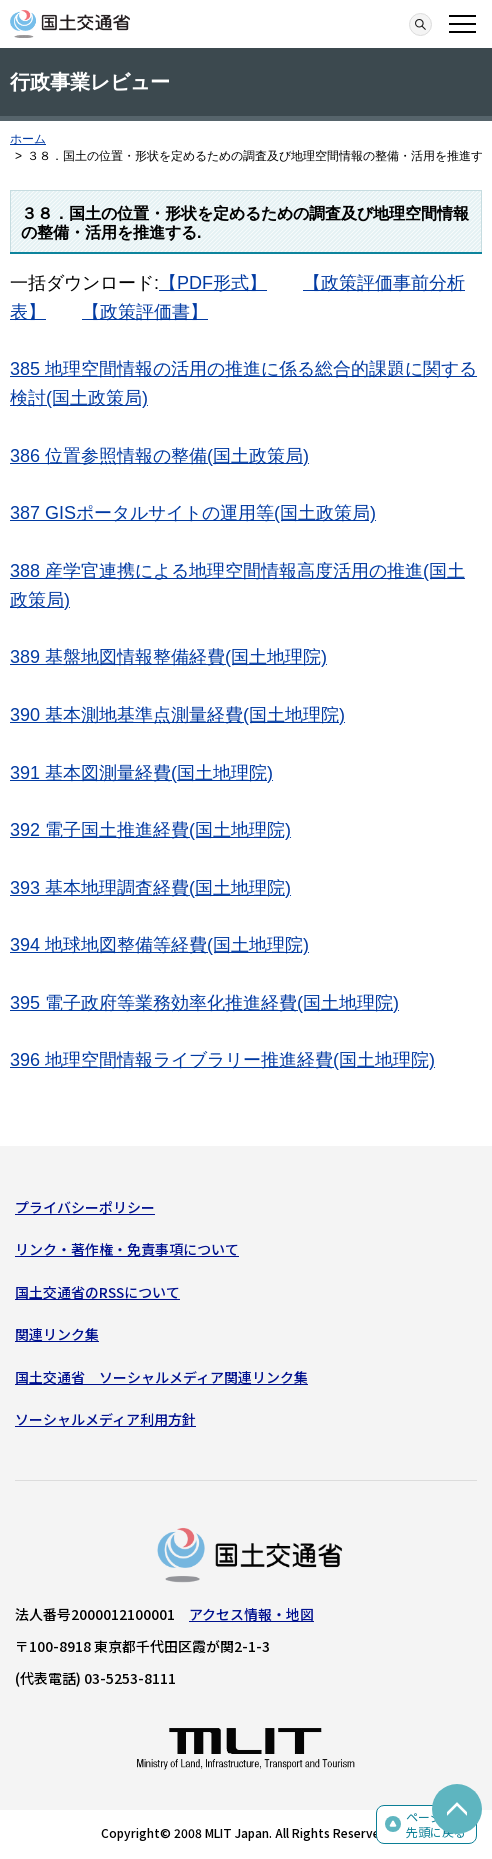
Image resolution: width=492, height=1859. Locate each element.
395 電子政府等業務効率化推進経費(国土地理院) (204, 1003)
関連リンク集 (57, 1334)
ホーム (28, 139)
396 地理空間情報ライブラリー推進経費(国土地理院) (222, 1060)
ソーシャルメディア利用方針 (105, 1419)
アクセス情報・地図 (251, 1614)
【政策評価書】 (145, 312)
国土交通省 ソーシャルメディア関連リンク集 (161, 1377)
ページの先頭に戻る (436, 1824)
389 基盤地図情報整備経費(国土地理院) (168, 657)
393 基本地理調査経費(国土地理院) (150, 888)
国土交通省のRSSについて (97, 1292)
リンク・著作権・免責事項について (127, 1249)
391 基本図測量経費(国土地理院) (141, 773)
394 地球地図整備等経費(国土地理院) (159, 945)
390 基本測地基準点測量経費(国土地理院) (177, 715)
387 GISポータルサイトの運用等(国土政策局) (193, 513)
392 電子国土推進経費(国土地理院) (150, 830)
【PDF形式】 (213, 283)
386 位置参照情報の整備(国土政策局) (159, 456)
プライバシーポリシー (85, 1207)
